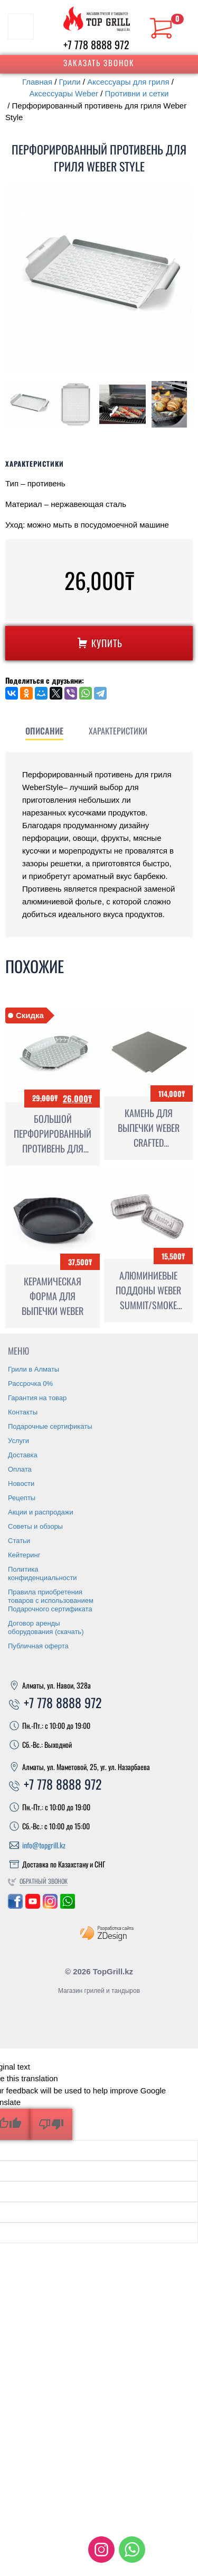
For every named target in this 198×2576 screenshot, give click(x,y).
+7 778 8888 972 (96, 44)
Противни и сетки (137, 93)
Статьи (19, 1736)
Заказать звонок (99, 62)
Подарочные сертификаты (50, 1622)
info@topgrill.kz (43, 2040)
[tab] (109, 866)
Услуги (18, 1636)
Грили (70, 81)
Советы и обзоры (35, 1722)
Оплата (20, 1665)
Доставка (22, 1651)
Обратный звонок (44, 2076)
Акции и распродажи (40, 1708)
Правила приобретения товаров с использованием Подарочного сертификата (50, 1796)
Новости (21, 1679)
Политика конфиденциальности (42, 1769)
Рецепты (21, 1694)
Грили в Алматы (33, 1565)
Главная (37, 81)
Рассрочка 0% (30, 1579)
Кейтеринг (24, 1751)
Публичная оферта (38, 1842)
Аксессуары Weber (64, 93)
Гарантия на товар (37, 1594)
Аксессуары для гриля (128, 81)
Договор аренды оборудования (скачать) (45, 1823)
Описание (109, 866)
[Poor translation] (51, 2320)
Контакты (22, 1608)
